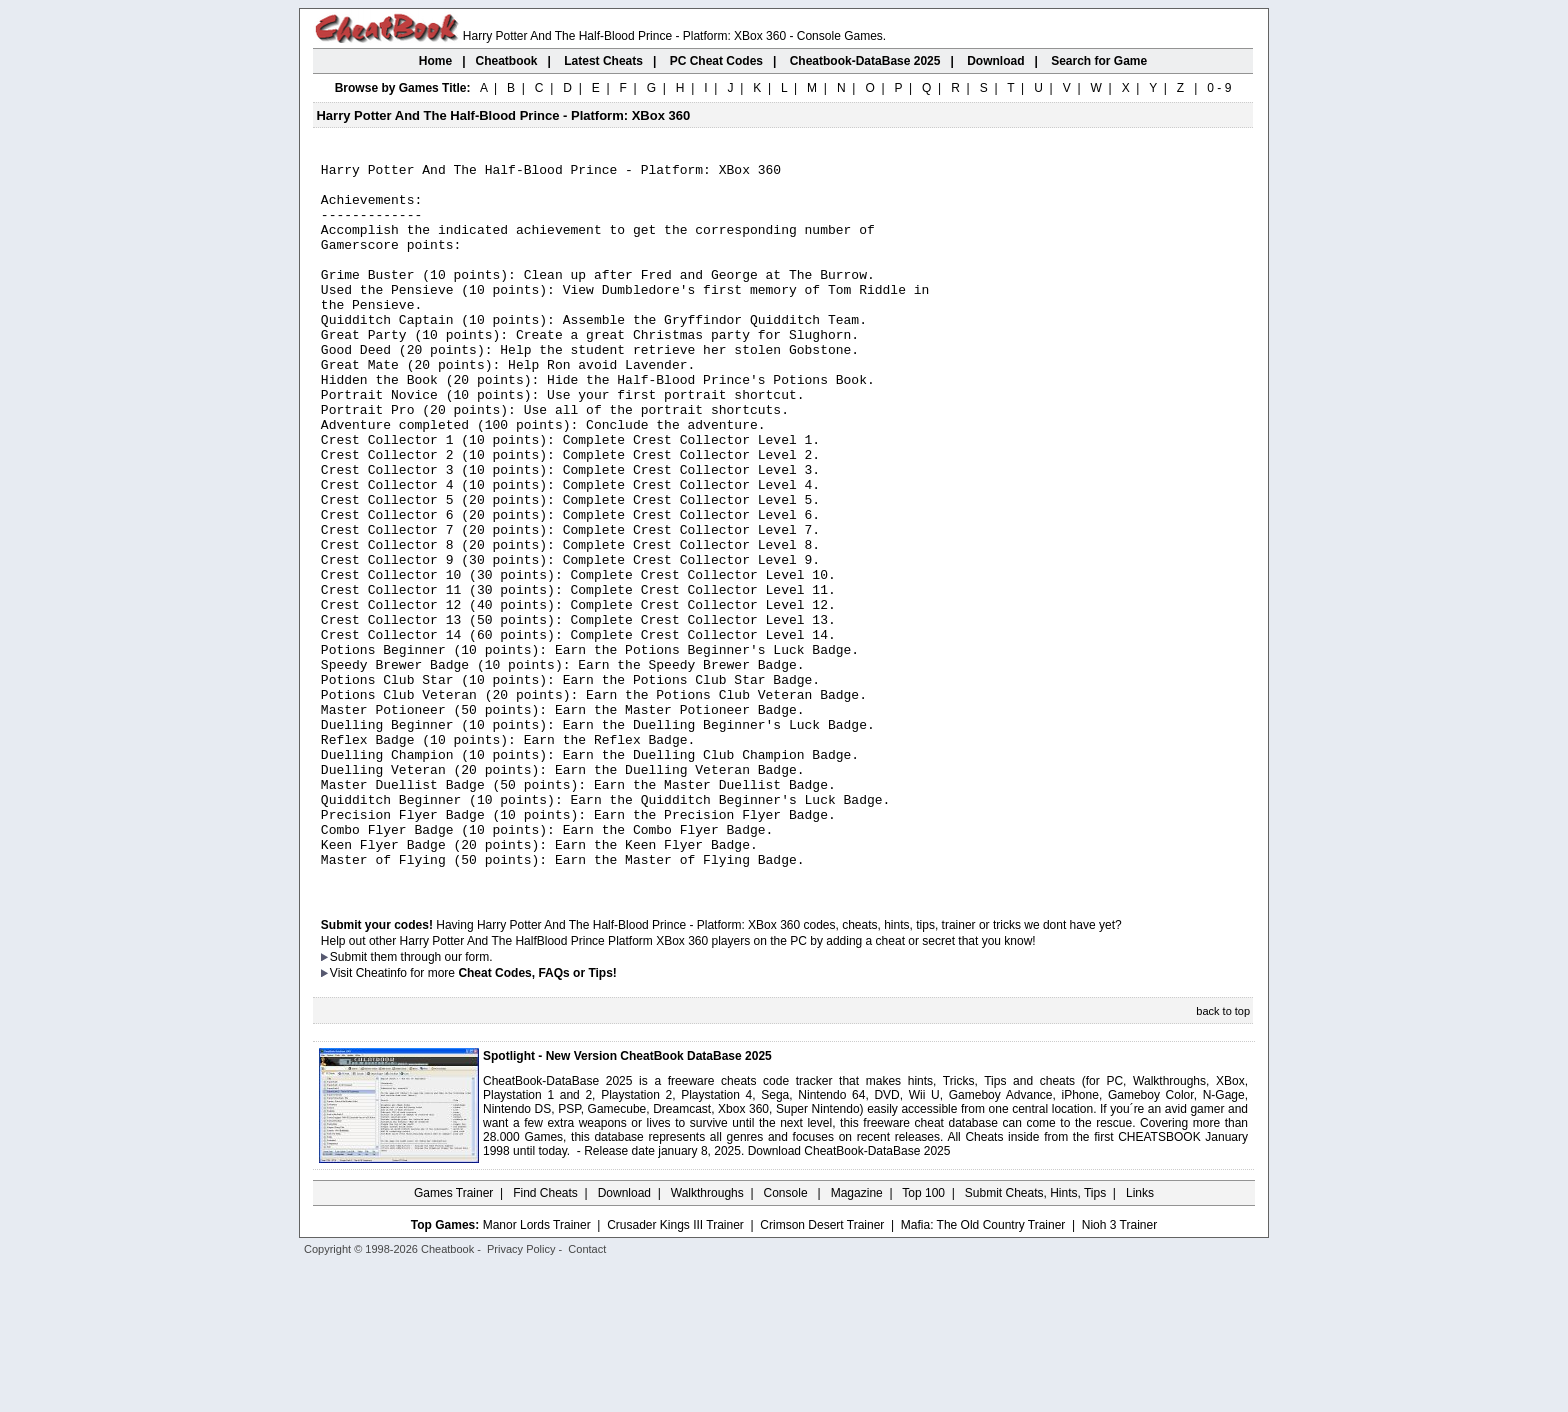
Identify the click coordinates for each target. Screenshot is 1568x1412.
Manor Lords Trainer (537, 1369)
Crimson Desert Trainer (822, 1369)
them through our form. (432, 1101)
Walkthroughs (707, 1337)
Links (1140, 1337)
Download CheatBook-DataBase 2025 (849, 1295)
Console (787, 1337)
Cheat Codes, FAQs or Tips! (537, 1117)
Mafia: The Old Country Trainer (983, 1369)
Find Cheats (545, 1337)
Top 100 (923, 1337)
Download (624, 1337)
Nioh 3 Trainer (1119, 1369)
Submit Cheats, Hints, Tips (1035, 1337)
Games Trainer (453, 1337)
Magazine (857, 1337)
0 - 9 (1219, 88)
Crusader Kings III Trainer (675, 1369)
